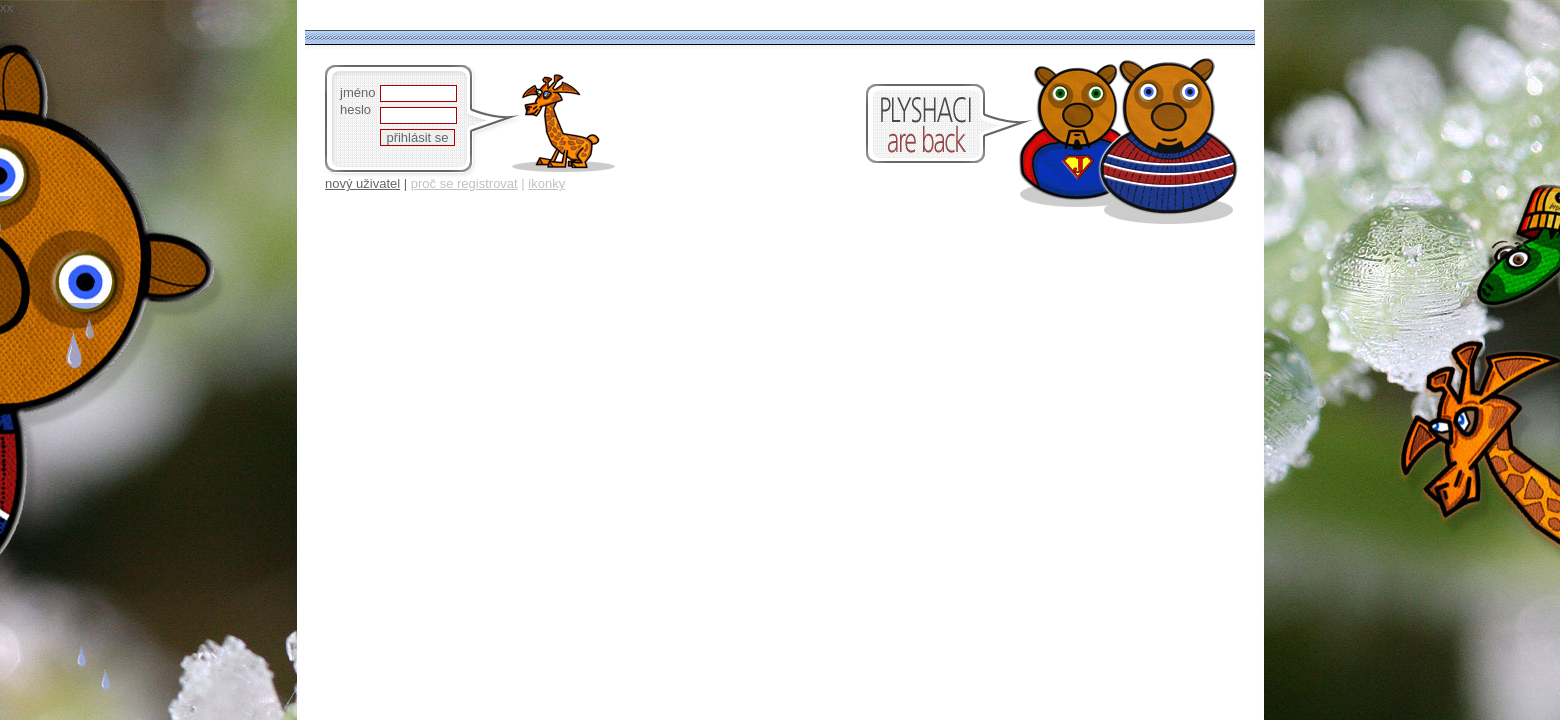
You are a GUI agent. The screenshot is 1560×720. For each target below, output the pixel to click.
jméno (357, 92)
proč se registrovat (464, 183)
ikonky (546, 183)
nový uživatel (362, 183)
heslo (355, 109)
